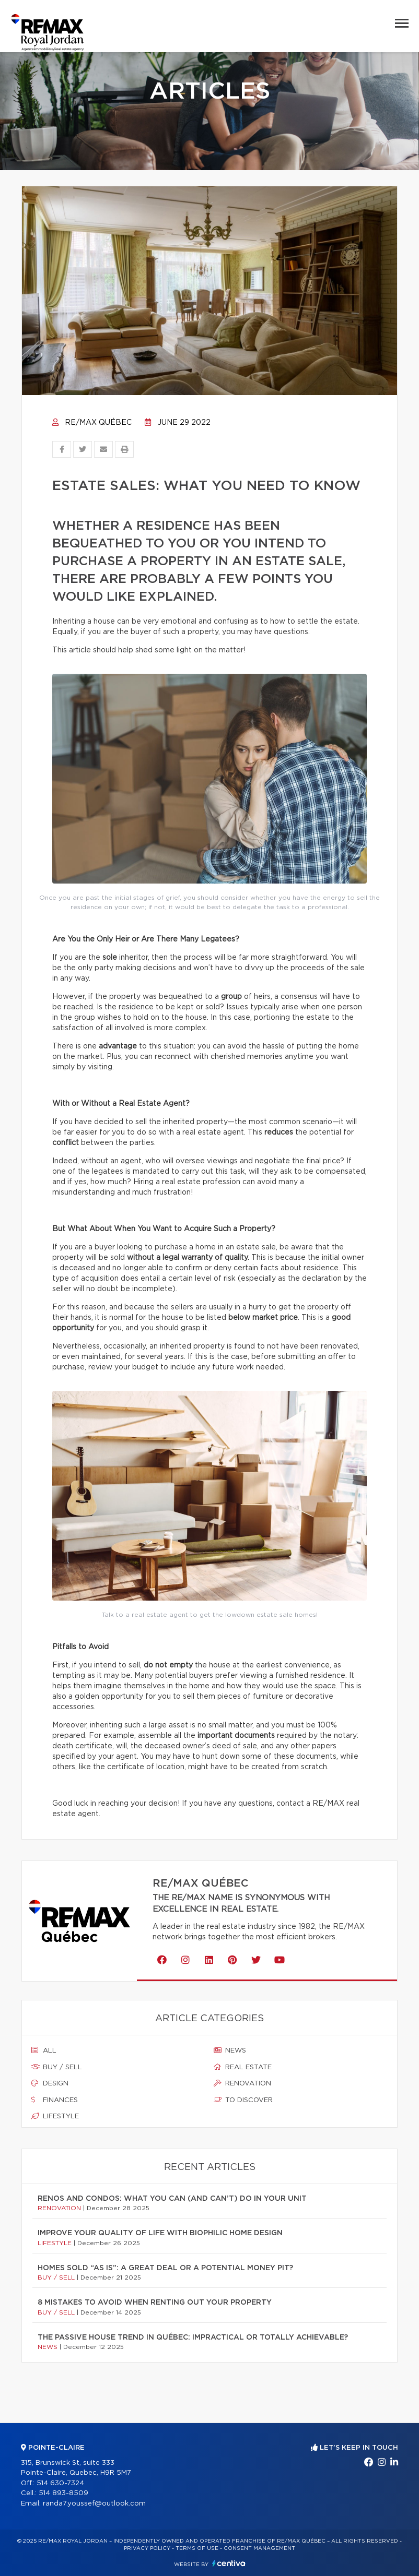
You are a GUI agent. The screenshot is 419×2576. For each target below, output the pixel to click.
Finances (54, 2100)
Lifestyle (55, 2116)
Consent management (259, 2548)
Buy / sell (56, 2067)
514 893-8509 (63, 2493)
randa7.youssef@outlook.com (94, 2503)
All (43, 2050)
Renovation (242, 2083)
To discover (243, 2100)
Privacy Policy (147, 2548)
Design (49, 2083)
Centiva (229, 2563)
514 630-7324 (60, 2483)
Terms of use (197, 2548)
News (230, 2050)
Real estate (243, 2067)
